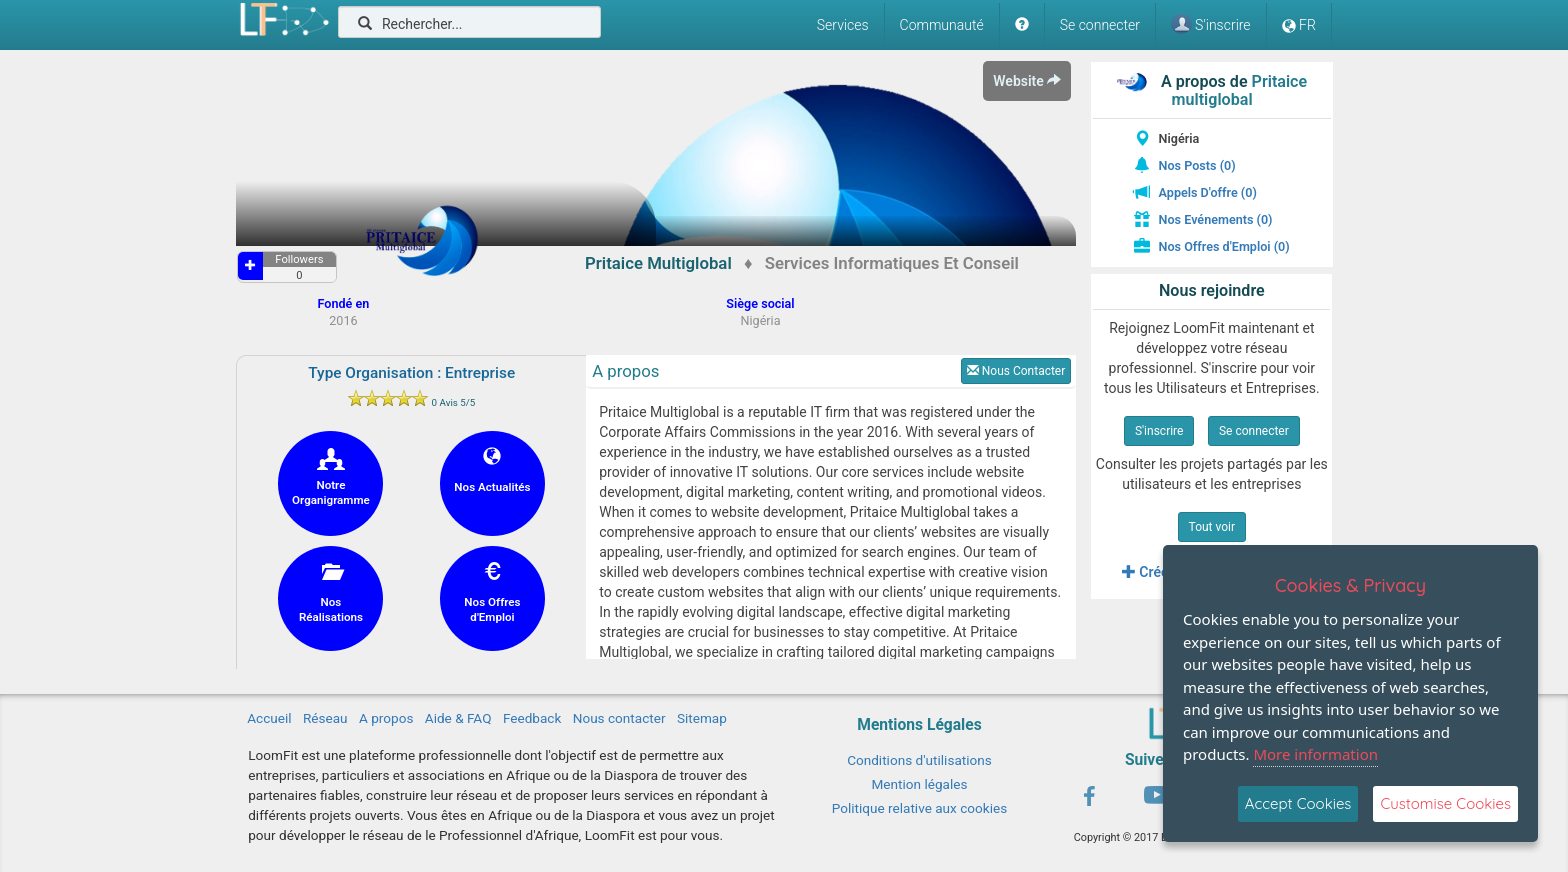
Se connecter (1100, 25)
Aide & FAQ (458, 718)
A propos (386, 718)
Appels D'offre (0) (1208, 192)
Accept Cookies (1298, 803)
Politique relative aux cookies (919, 808)
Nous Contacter (1016, 371)
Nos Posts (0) (1197, 165)
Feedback (532, 718)
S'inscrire (1159, 431)
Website (1027, 81)
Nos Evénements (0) (1216, 219)
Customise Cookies (1445, 803)
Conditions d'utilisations (919, 760)
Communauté (942, 25)
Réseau (325, 718)
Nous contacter (619, 718)
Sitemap (702, 718)
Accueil (269, 718)
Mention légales (919, 784)
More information (1315, 754)
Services (843, 25)
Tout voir (1212, 527)
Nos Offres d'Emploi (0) (1224, 246)
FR (1299, 25)
